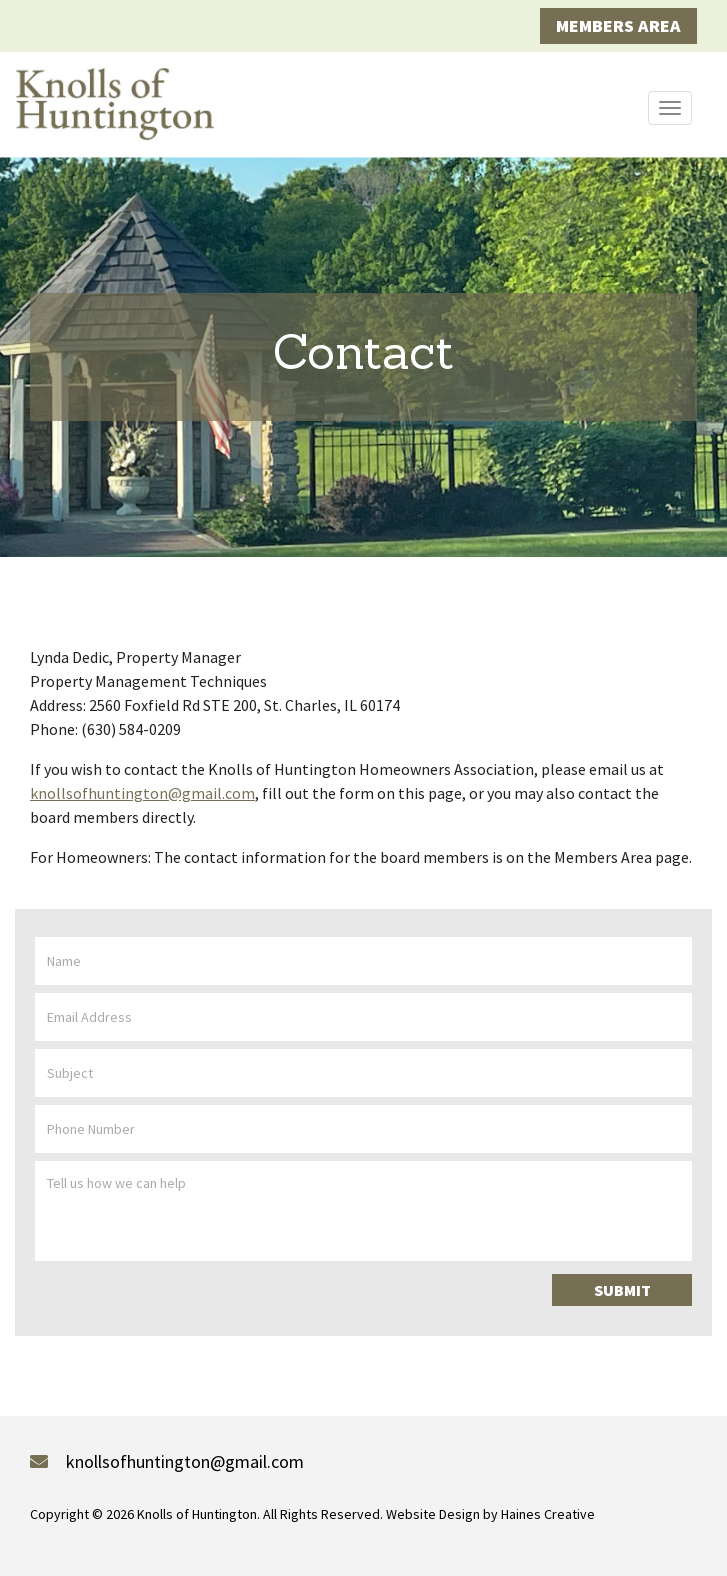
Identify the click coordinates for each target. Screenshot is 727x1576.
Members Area (618, 25)
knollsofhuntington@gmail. (142, 793)
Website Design (433, 1514)
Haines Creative (548, 1514)
